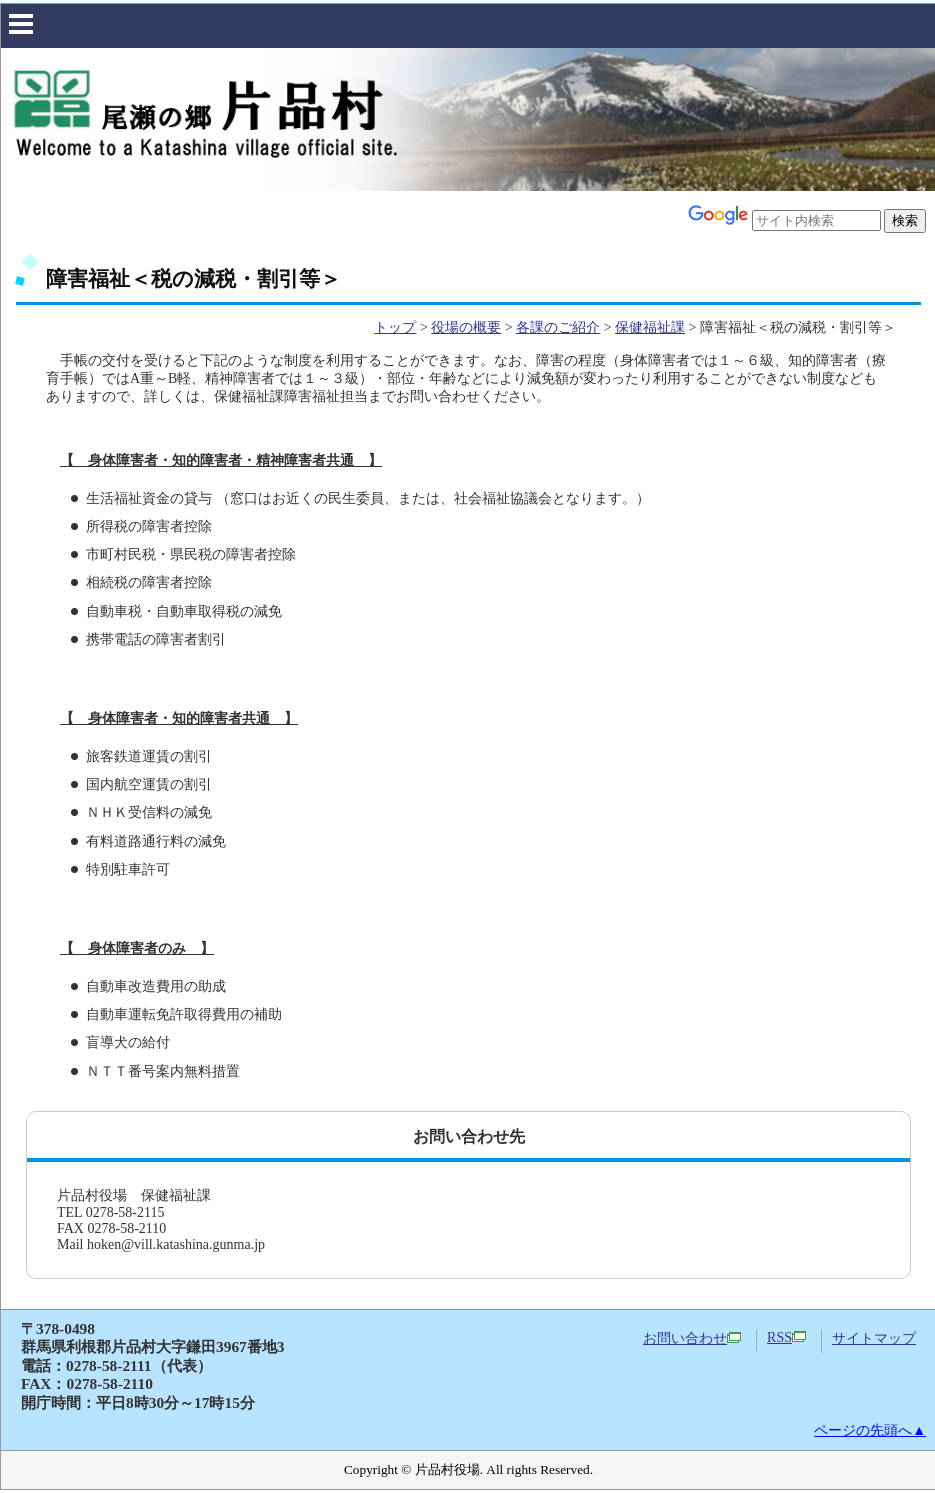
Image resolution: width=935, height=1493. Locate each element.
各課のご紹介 (558, 327)
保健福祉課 (650, 327)
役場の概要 (466, 327)
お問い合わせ (692, 1338)
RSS (786, 1337)
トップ (395, 327)
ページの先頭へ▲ (870, 1430)
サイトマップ (874, 1338)
